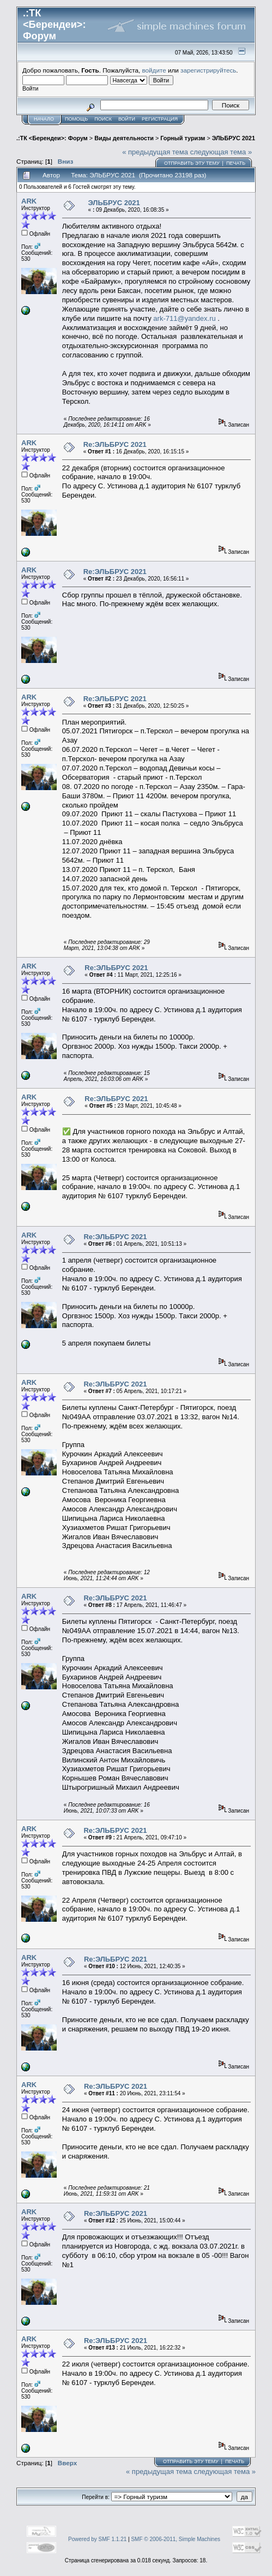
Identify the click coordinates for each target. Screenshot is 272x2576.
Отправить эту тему (192, 163)
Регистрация (160, 119)
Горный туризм (182, 138)
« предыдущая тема (155, 152)
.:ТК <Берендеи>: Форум (52, 138)
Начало (44, 119)
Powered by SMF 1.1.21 (97, 2539)
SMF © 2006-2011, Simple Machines (175, 2539)
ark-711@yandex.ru (184, 318)
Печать (235, 163)
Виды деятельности (124, 138)
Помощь (76, 119)
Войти (126, 119)
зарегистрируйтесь (208, 70)
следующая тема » (221, 152)
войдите (154, 70)
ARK (29, 201)
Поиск (103, 119)
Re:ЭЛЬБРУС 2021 (115, 444)
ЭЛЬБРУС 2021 (233, 138)
